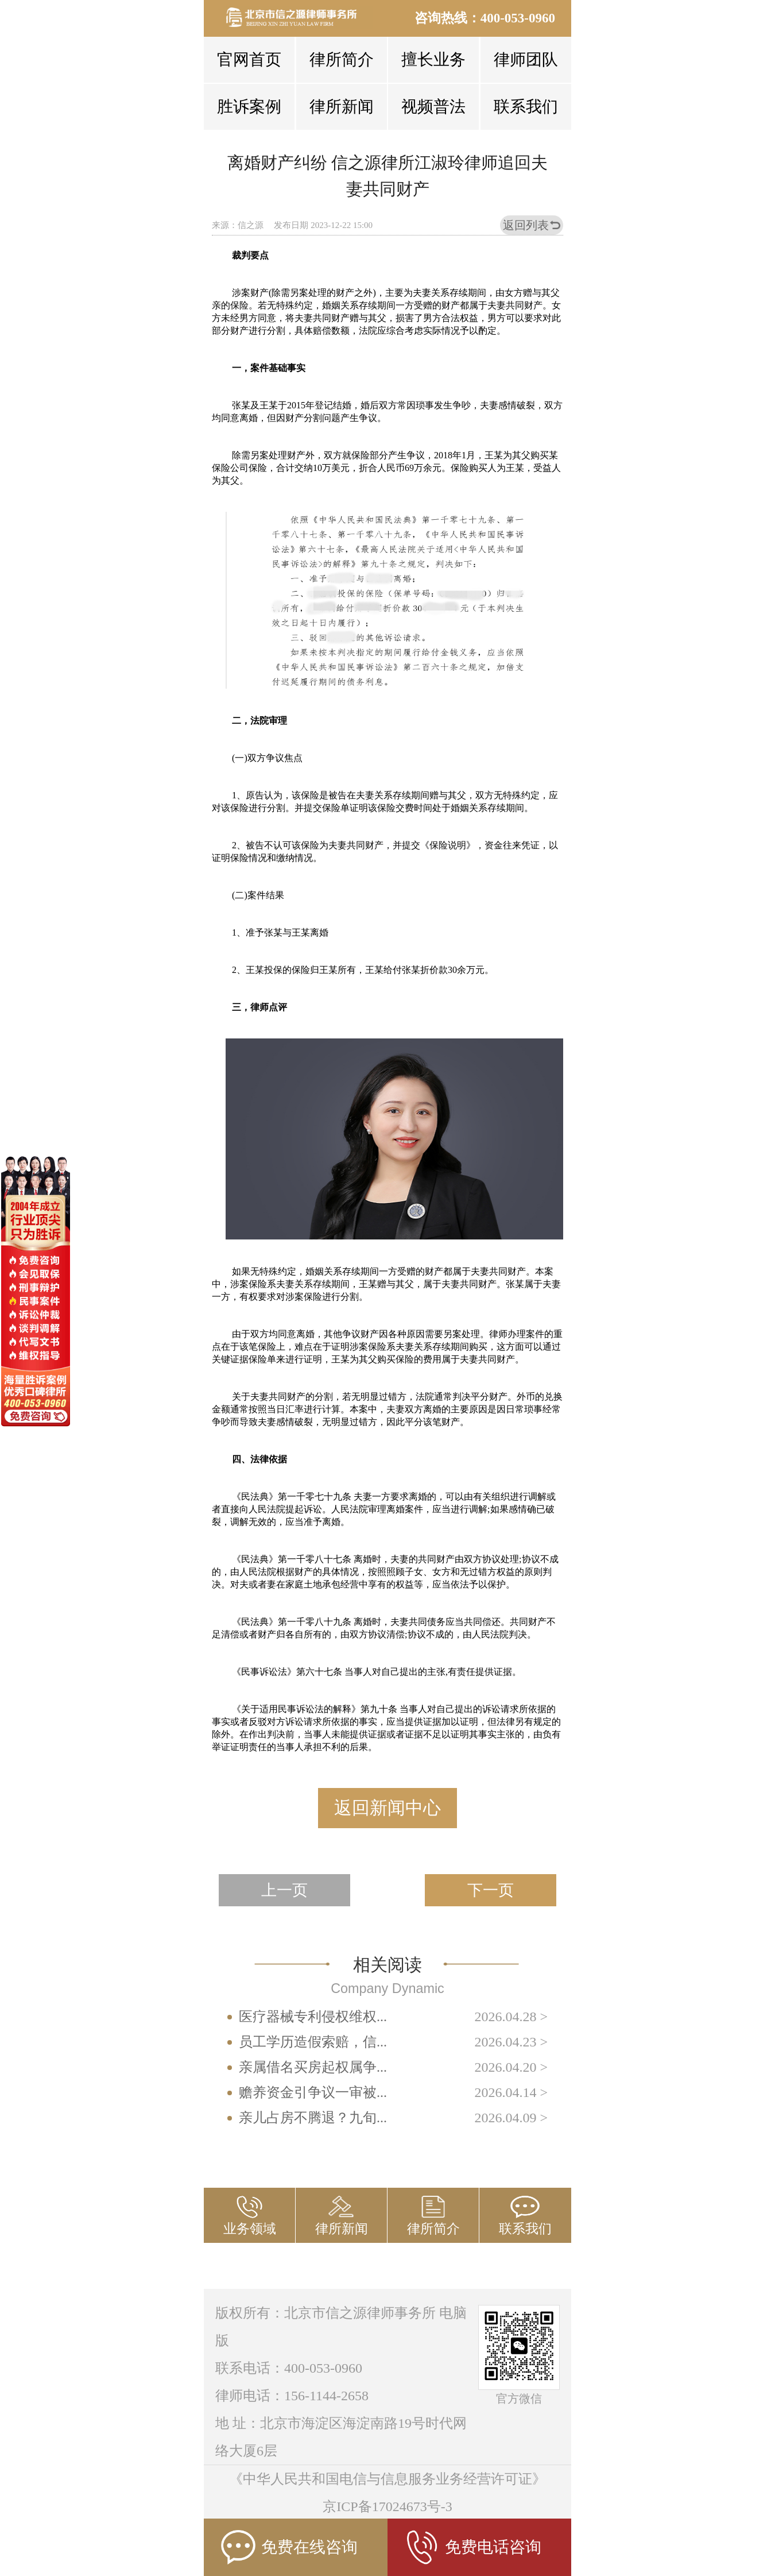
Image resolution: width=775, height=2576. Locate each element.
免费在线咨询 (289, 2547)
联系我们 (526, 106)
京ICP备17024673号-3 (387, 2506)
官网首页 (249, 59)
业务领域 (249, 2229)
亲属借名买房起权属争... (313, 2067)
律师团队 (526, 59)
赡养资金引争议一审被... (313, 2092)
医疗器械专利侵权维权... (313, 2016)
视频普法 (433, 106)
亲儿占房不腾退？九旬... (313, 2117)
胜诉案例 (249, 106)
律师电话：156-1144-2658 (292, 2395)
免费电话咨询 (473, 2547)
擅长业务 (433, 59)
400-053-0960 (517, 18)
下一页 (490, 1890)
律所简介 (341, 59)
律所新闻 (341, 106)
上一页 (284, 1890)
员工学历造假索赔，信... (313, 2041)
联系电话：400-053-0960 (288, 2368)
